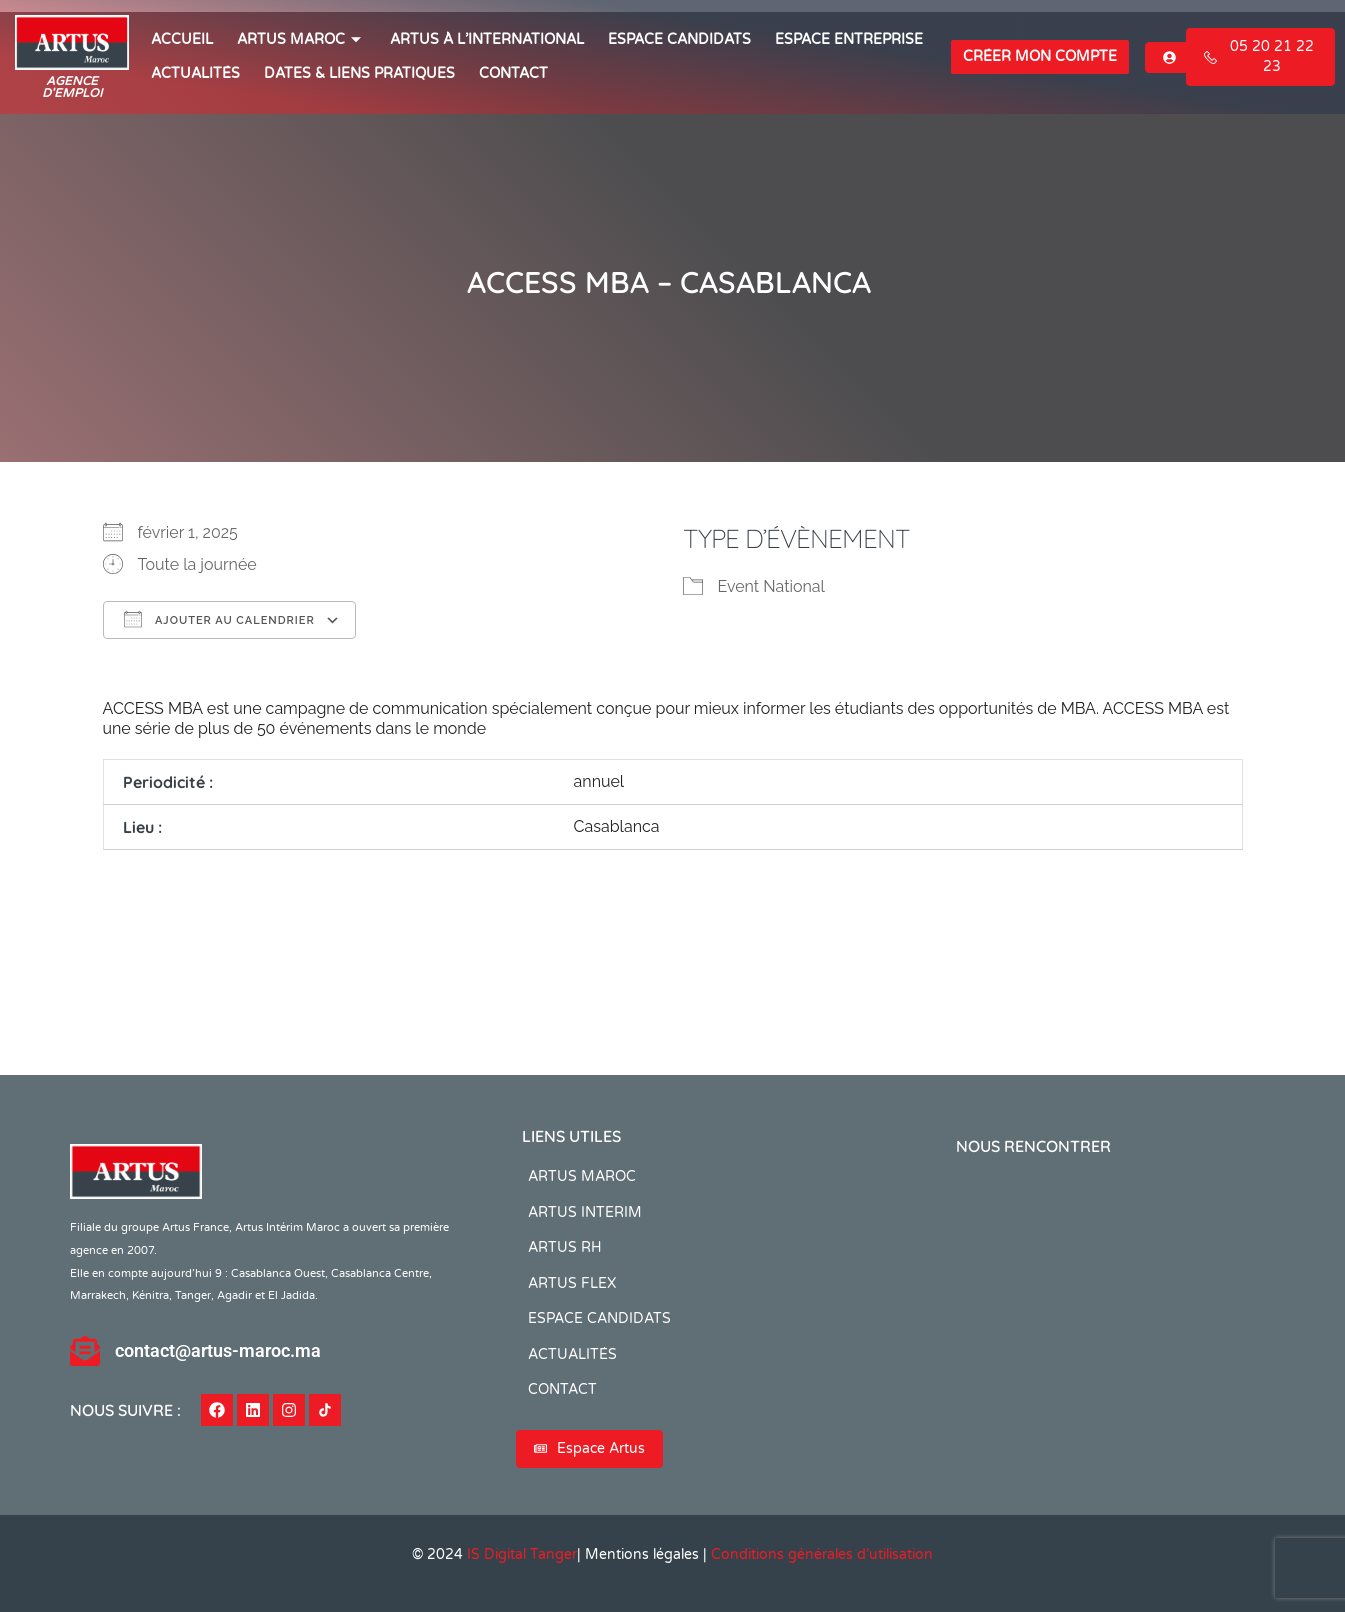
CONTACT (513, 73)
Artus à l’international (487, 39)
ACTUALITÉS (195, 73)
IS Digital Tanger (522, 1554)
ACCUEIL (182, 39)
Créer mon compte (1040, 56)
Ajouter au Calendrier (219, 619)
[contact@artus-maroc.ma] (85, 1351)
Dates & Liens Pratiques (359, 73)
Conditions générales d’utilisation (822, 1554)
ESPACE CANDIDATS (679, 39)
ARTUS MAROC (301, 39)
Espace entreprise (849, 39)
